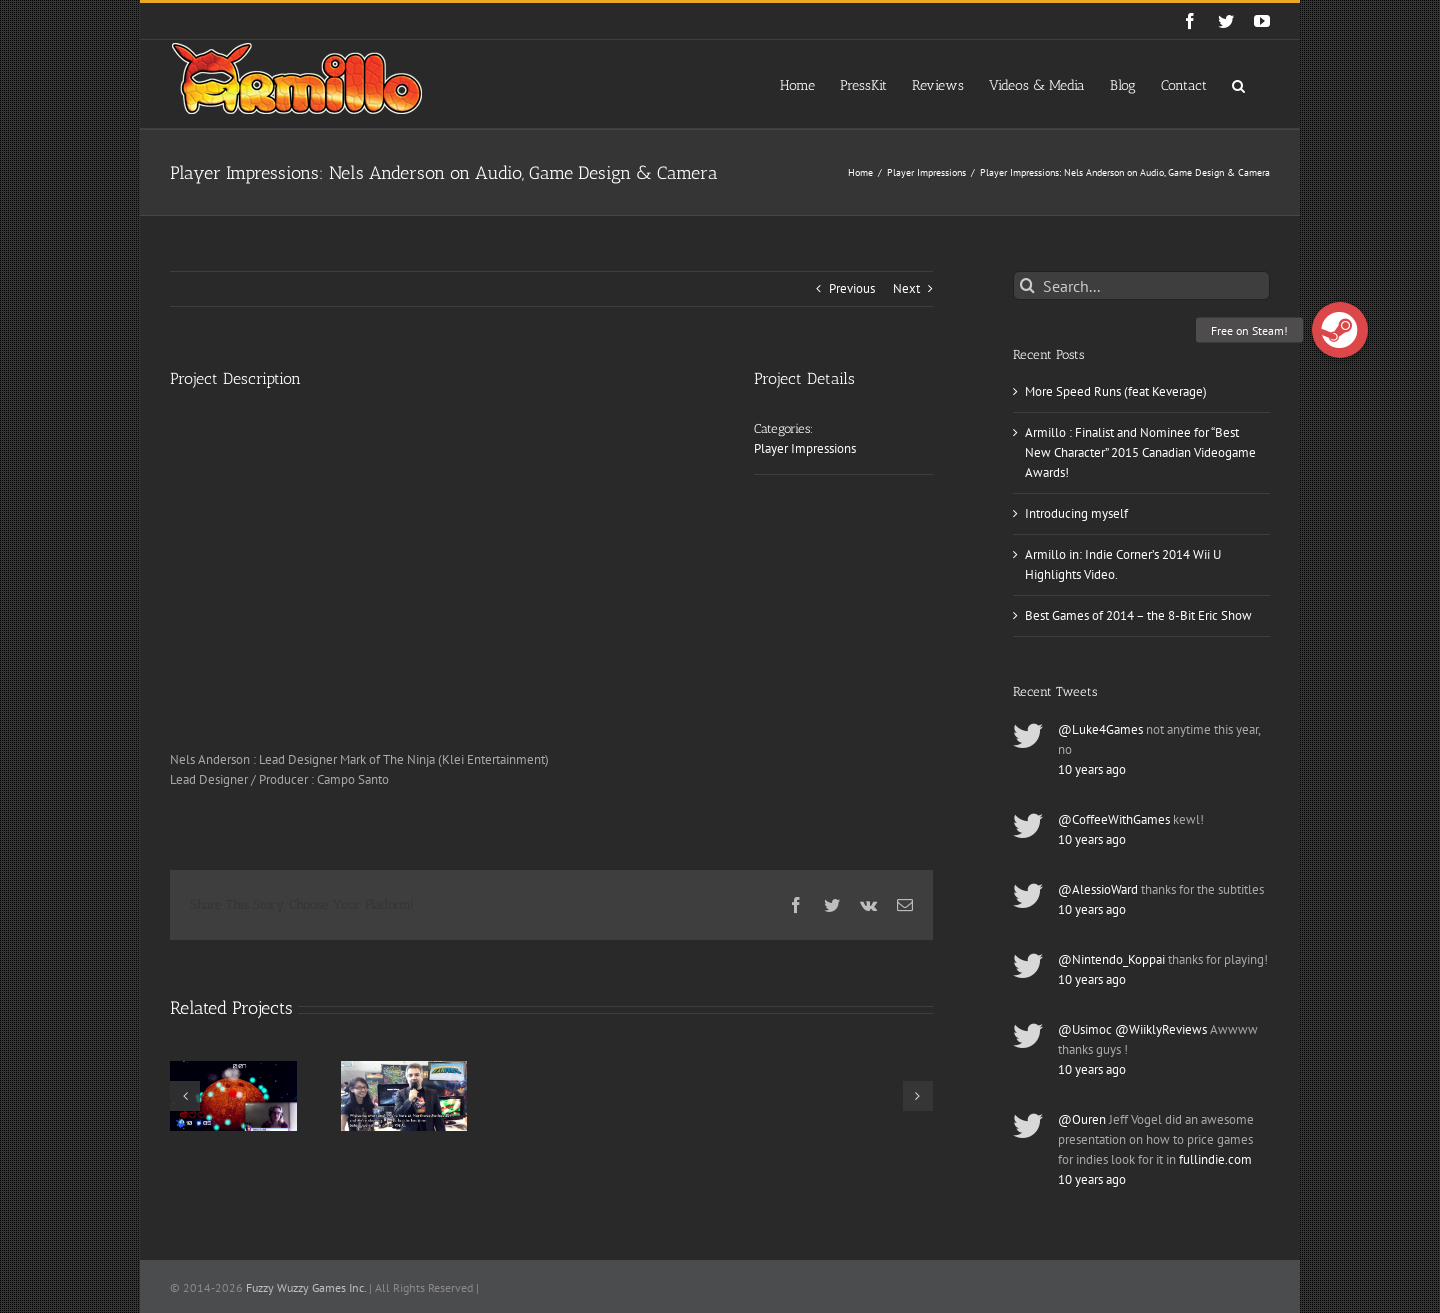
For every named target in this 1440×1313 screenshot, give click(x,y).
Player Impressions (805, 448)
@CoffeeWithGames (1114, 819)
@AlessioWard (1098, 889)
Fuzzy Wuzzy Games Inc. (306, 1287)
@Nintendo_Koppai (1111, 959)
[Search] (1027, 285)
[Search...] (1141, 285)
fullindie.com (1215, 1159)
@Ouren (1082, 1119)
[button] (1238, 84)
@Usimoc (1085, 1029)
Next (906, 288)
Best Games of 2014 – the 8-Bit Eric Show (1138, 615)
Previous (852, 288)
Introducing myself (1076, 513)
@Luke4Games (1100, 729)
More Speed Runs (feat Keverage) (1116, 391)
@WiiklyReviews (1161, 1029)
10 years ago (1092, 769)
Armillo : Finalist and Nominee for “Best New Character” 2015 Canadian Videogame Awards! (1140, 452)
